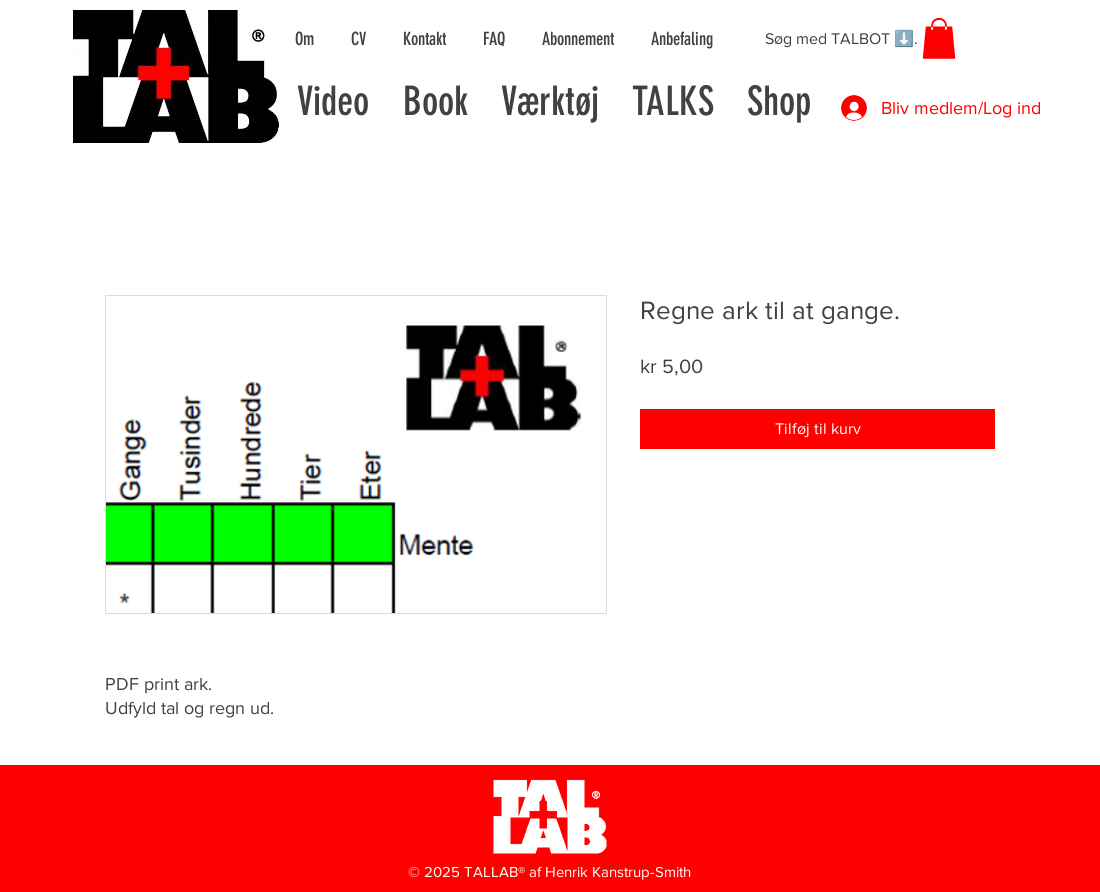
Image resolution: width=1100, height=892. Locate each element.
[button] (939, 38)
